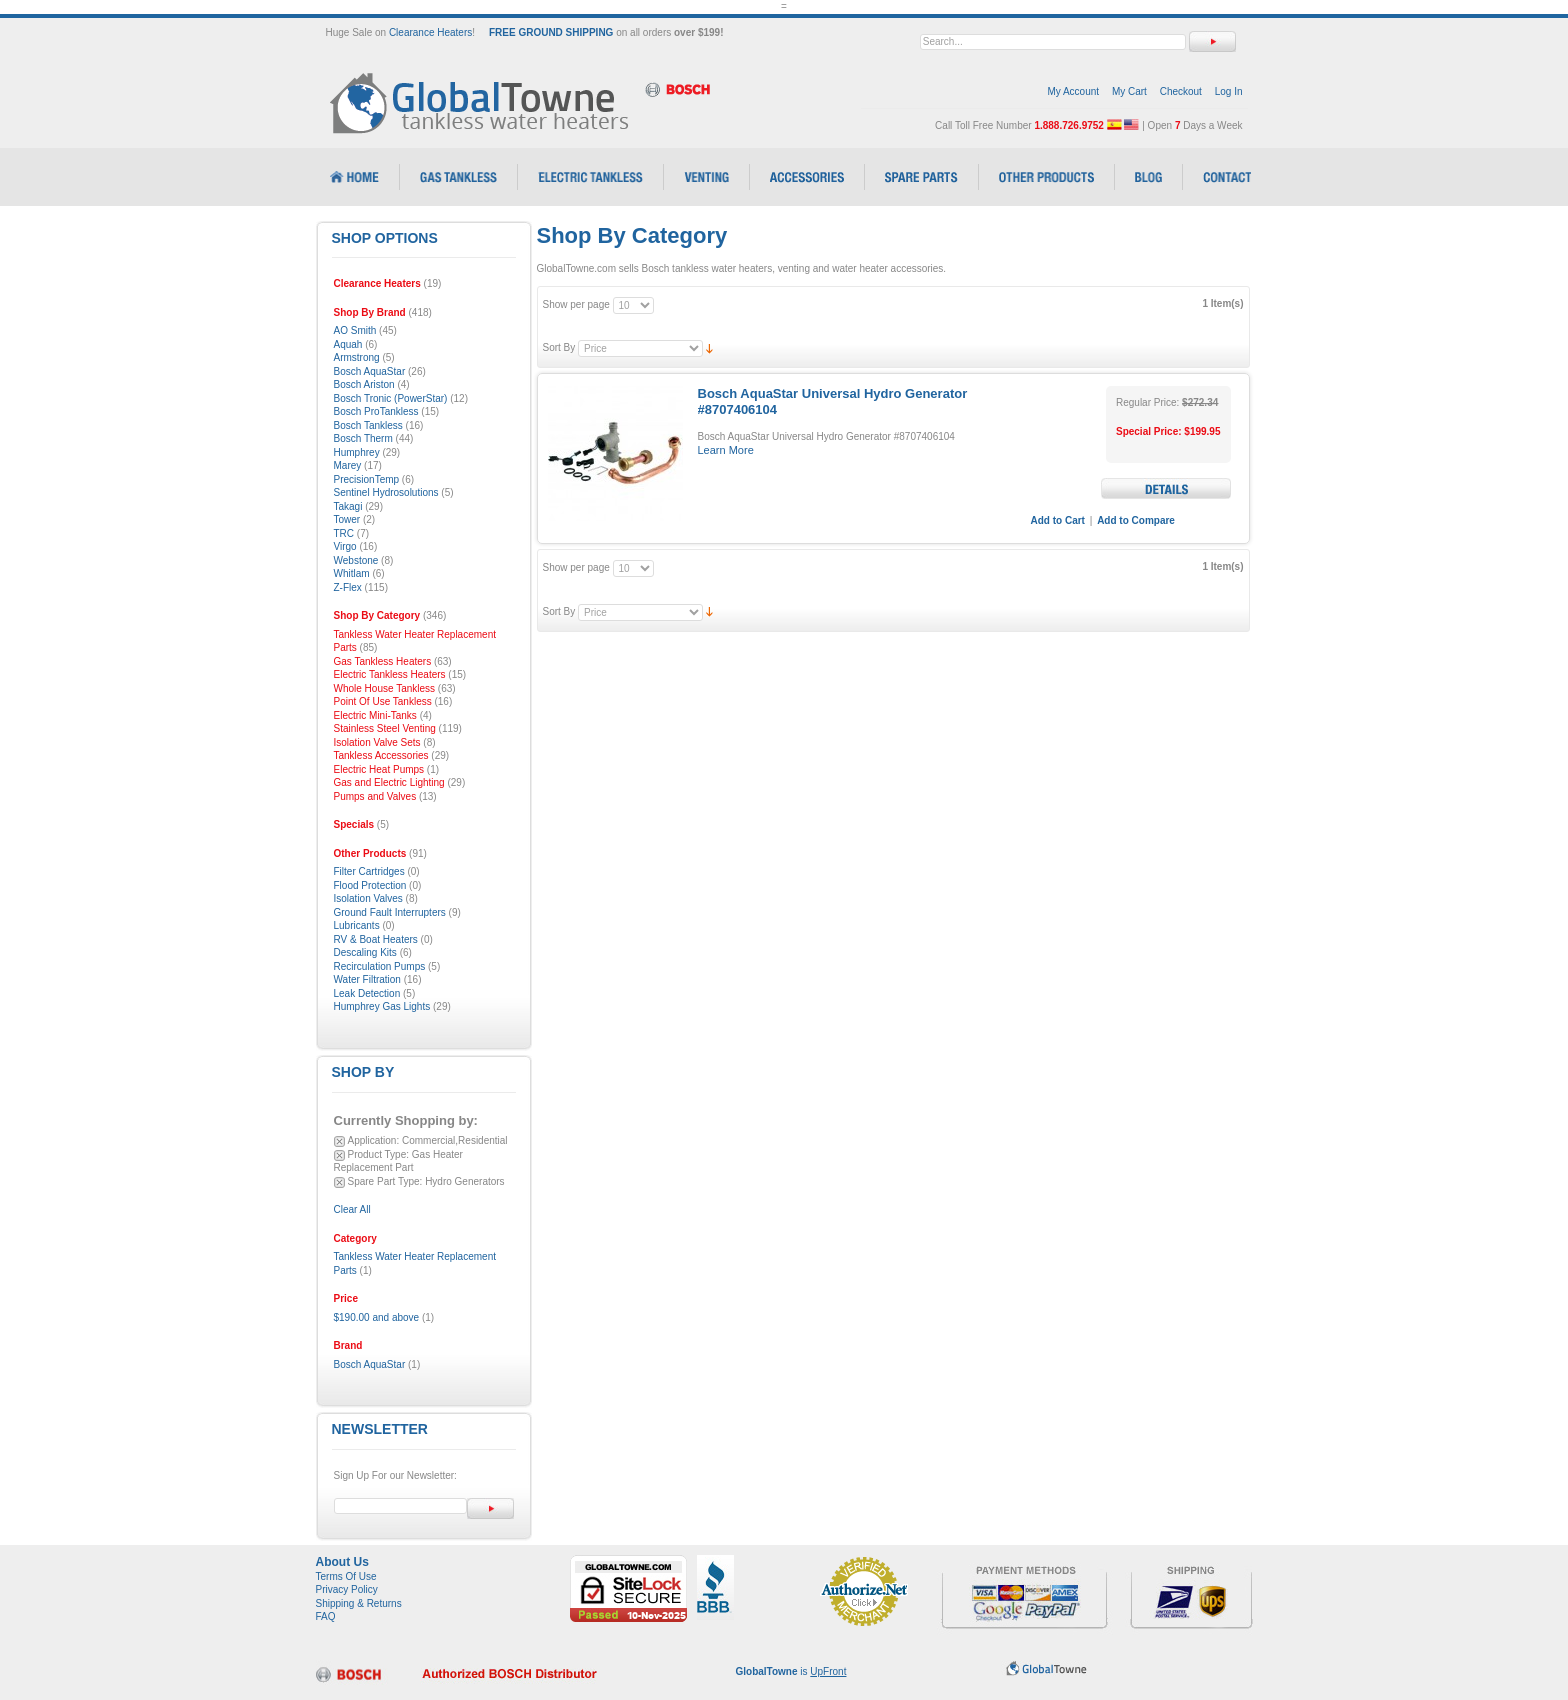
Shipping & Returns (359, 1603)
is (791, 1671)
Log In (1229, 91)
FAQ (326, 1616)
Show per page (576, 304)
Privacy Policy (347, 1589)
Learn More (726, 450)
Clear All (352, 1209)
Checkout (1181, 91)
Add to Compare (1136, 520)
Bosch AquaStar (370, 1364)
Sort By (559, 347)
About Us (342, 1562)
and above (377, 1317)
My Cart (1129, 91)
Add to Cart (1058, 520)
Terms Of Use (346, 1576)
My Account (1073, 91)
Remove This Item (339, 1141)
